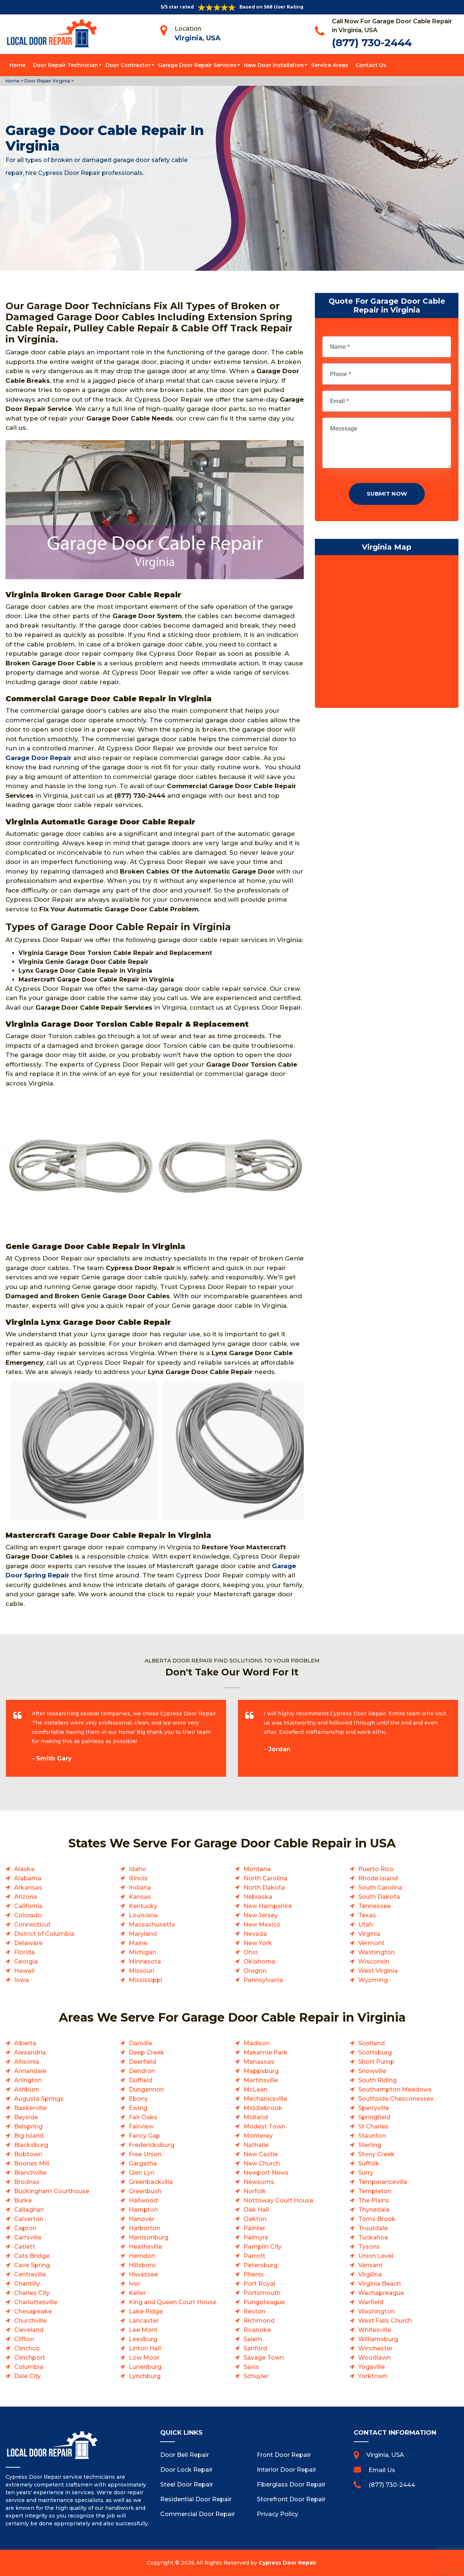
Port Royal (259, 2283)
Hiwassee (143, 2274)
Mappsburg (261, 2070)
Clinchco (27, 2348)
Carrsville (27, 2237)
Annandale (30, 2070)
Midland (255, 2117)
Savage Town (263, 2357)
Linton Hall (145, 2348)
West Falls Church (385, 2320)
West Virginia (378, 1970)
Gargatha (143, 2163)
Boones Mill (31, 2163)
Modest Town (264, 2126)
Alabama (27, 1878)
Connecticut (32, 1924)
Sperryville (373, 2107)
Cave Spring (32, 2265)
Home (17, 65)
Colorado (28, 1915)
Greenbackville (151, 2181)
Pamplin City (262, 2246)
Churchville (30, 2320)
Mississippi (145, 1980)
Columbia (28, 2366)
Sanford (255, 2348)
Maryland (143, 1933)
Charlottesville (35, 2302)
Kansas (140, 1896)
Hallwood (143, 2200)
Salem (252, 2339)
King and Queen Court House (172, 2302)
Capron (25, 2228)
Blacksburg (31, 2144)
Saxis (251, 2366)
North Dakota (264, 1887)
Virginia (369, 1933)
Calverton (28, 2218)
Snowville (372, 2070)
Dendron (142, 2070)
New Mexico (261, 1924)
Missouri (141, 1970)
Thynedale (374, 2209)
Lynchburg (145, 2376)
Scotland (371, 2043)
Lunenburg (145, 2366)
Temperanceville (382, 2181)
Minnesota (145, 1961)
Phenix (253, 2274)
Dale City (27, 2376)
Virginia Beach (379, 2283)
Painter (254, 2228)
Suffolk (368, 2163)
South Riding (377, 2080)
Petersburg (260, 2265)
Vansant (370, 2265)
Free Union (145, 2154)
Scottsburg (375, 2052)
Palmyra (255, 2237)
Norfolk (254, 2191)
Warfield (370, 2302)
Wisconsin (373, 1961)
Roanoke (257, 2329)
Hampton (143, 2209)
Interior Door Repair (286, 2469)
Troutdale (373, 2228)
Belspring (28, 2126)
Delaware (28, 1943)
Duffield (140, 2080)
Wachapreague (381, 2292)
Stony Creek (376, 2154)
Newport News (266, 2172)
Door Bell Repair (184, 2454)
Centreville (30, 2274)
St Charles (373, 2126)
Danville (140, 2043)
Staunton (372, 2135)
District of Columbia (44, 1933)
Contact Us (371, 65)
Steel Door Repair (186, 2484)
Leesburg (143, 2339)
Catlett (24, 2246)
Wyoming (373, 1980)
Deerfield (142, 2061)
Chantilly (27, 2283)
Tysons (369, 2246)
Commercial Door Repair (197, 2514)
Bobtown (28, 2154)
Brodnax (27, 2181)
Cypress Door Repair (287, 2562)
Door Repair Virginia (46, 81)
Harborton (144, 2228)
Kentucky (143, 1906)
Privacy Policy (277, 2514)
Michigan (142, 1952)
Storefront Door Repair (291, 2499)
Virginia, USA (198, 38)
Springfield (374, 2117)
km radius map (386, 633)
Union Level (375, 2255)
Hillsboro (142, 2265)
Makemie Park (265, 2052)
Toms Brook (377, 2218)
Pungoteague (264, 2302)
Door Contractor (128, 65)
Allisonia (26, 2061)
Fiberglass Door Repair (291, 2484)
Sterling (369, 2144)
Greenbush (145, 2191)
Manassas (258, 2061)
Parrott (254, 2255)
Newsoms (258, 2181)
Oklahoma (259, 1961)
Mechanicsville (265, 2098)
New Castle (260, 2154)
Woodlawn (374, 2357)
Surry (365, 2172)
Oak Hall (256, 2209)
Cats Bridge (32, 2255)
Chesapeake (33, 2311)
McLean (255, 2089)
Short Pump (376, 2061)
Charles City (32, 2292)
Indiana (140, 1887)
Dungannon (146, 2089)
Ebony (138, 2098)
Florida (24, 1952)
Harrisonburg (148, 2237)
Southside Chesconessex (396, 2098)
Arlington (28, 2080)
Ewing (138, 2107)
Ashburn (26, 2089)
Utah (365, 1924)
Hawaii (24, 1970)
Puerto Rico (376, 1869)
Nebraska (257, 1896)
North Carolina (265, 1878)
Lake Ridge (146, 2311)
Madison (256, 2043)
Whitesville (374, 2329)
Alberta (25, 2043)
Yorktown (372, 2376)
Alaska (24, 1869)
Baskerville (30, 2107)
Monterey (258, 2135)
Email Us (382, 2470)
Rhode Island (378, 1878)
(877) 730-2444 (372, 42)
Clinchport (29, 2357)
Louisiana (143, 1915)
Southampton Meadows (395, 2089)
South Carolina (380, 1887)
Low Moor (144, 2357)
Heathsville (145, 2246)
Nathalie (256, 2144)
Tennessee (374, 1906)
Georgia (26, 1961)
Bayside (26, 2117)
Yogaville (371, 2366)
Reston (254, 2311)
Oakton (254, 2218)
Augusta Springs (39, 2098)
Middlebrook (262, 2107)
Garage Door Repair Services (197, 65)
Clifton (24, 2339)
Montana (257, 1869)
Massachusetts (152, 1924)
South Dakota (379, 1896)
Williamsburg (378, 2339)
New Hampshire (267, 1906)
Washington (376, 1952)
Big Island (29, 2135)
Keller (137, 2292)
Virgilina (370, 2274)
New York (257, 1943)
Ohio (250, 1952)
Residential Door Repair (196, 2499)
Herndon (142, 2255)
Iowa (21, 1980)
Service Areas (329, 65)
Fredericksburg (151, 2144)
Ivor (134, 2283)
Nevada (255, 1933)
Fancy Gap (144, 2135)
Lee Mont (143, 2329)
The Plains (373, 2200)
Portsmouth (261, 2292)
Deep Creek (146, 2052)
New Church (261, 2163)
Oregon (254, 1970)
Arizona (25, 1896)
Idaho (137, 1869)
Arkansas (28, 1887)
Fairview (141, 2126)
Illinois (138, 1878)
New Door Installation (274, 65)
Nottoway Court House (278, 2200)
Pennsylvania (263, 1980)
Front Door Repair (284, 2454)
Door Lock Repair (186, 2469)
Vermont (371, 1943)
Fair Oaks (143, 2117)
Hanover (141, 2218)
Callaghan (29, 2209)
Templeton (374, 2191)
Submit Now (387, 493)
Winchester (375, 2348)
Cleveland (29, 2329)
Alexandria (30, 2052)
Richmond (259, 2320)
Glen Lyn (141, 2172)
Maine (138, 1943)
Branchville (30, 2172)
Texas (367, 1915)
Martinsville (260, 2080)
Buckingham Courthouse (51, 2191)
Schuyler (256, 2376)
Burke (23, 2200)
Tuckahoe (373, 2237)
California (28, 1906)
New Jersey (260, 1915)
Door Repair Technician (65, 65)
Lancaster (144, 2320)
